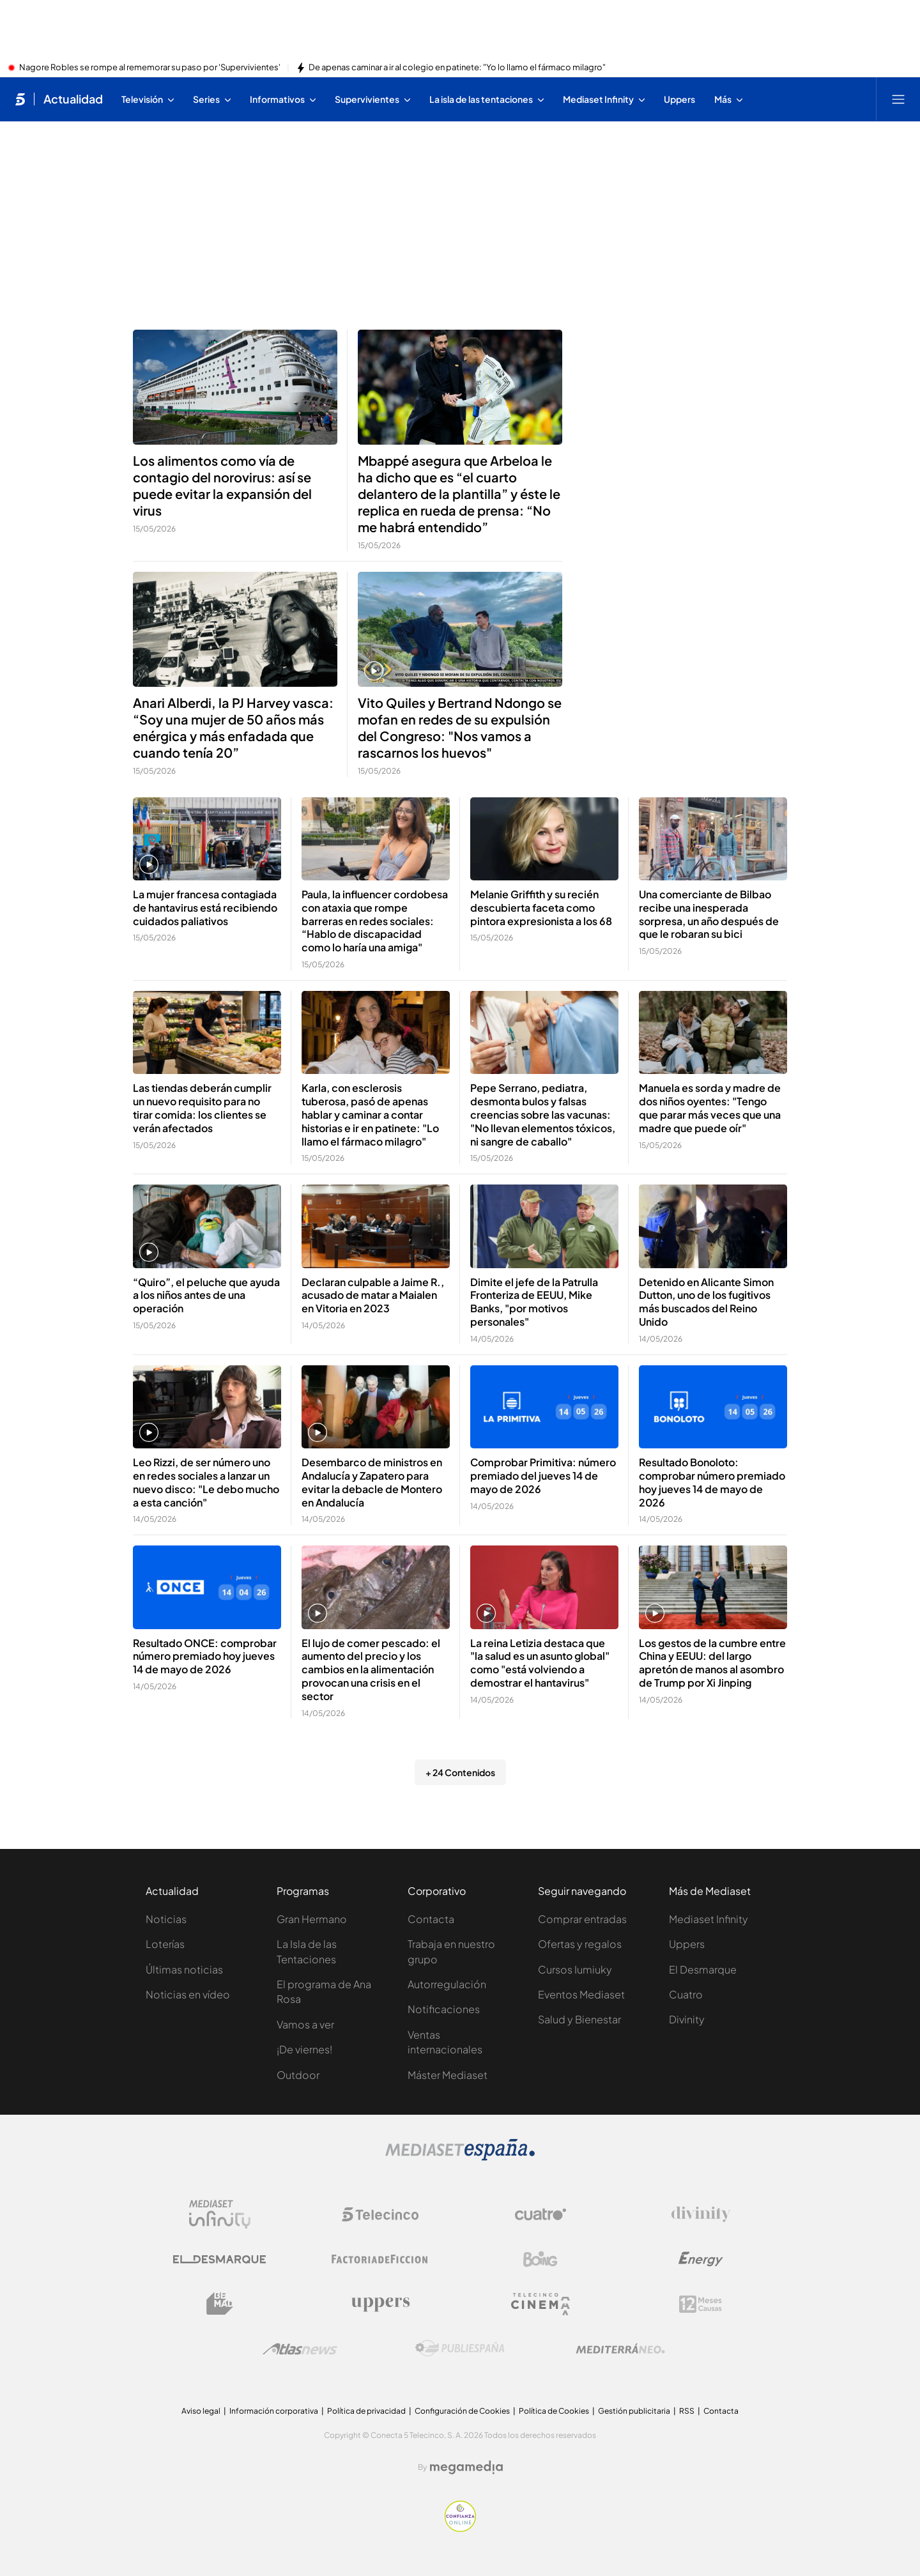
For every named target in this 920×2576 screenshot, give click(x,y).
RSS (686, 2411)
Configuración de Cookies (462, 2411)
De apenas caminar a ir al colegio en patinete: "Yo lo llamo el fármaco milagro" (457, 68)
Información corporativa (273, 2411)
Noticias (166, 1919)
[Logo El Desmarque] (219, 2259)
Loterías (165, 1944)
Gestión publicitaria (634, 2411)
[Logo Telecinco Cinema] (540, 2304)
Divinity (687, 2019)
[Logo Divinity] (700, 2214)
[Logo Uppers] (380, 2304)
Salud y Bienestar (579, 2019)
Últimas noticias (184, 1969)
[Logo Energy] (700, 2259)
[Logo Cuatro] (540, 2214)
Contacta (431, 1919)
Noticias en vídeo (188, 1994)
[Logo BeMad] (219, 2304)
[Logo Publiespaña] (460, 2349)
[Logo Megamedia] (466, 2467)
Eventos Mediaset (581, 1994)
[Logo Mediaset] (460, 2157)
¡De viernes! (304, 2049)
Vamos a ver (305, 2024)
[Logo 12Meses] (700, 2304)
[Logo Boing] (540, 2259)
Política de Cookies (554, 2411)
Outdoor (298, 2075)
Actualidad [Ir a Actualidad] (73, 99)
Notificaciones (444, 2009)
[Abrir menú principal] (898, 99)
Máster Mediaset (447, 2075)
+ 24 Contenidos (460, 1772)
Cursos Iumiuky (575, 1969)
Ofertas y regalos (580, 1944)
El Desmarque (703, 1969)
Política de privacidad (366, 2411)
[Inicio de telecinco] (20, 99)
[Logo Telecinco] (380, 2214)
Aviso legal (200, 2411)
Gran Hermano (312, 1919)
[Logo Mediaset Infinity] (219, 2214)
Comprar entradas (582, 1919)
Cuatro (686, 1994)
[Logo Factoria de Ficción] (380, 2259)
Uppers (687, 1944)
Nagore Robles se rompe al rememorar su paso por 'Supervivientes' (149, 68)
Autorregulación (447, 1984)
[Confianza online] (460, 2528)
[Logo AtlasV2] (300, 2349)
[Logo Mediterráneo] (620, 2348)
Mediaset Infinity (708, 1919)
